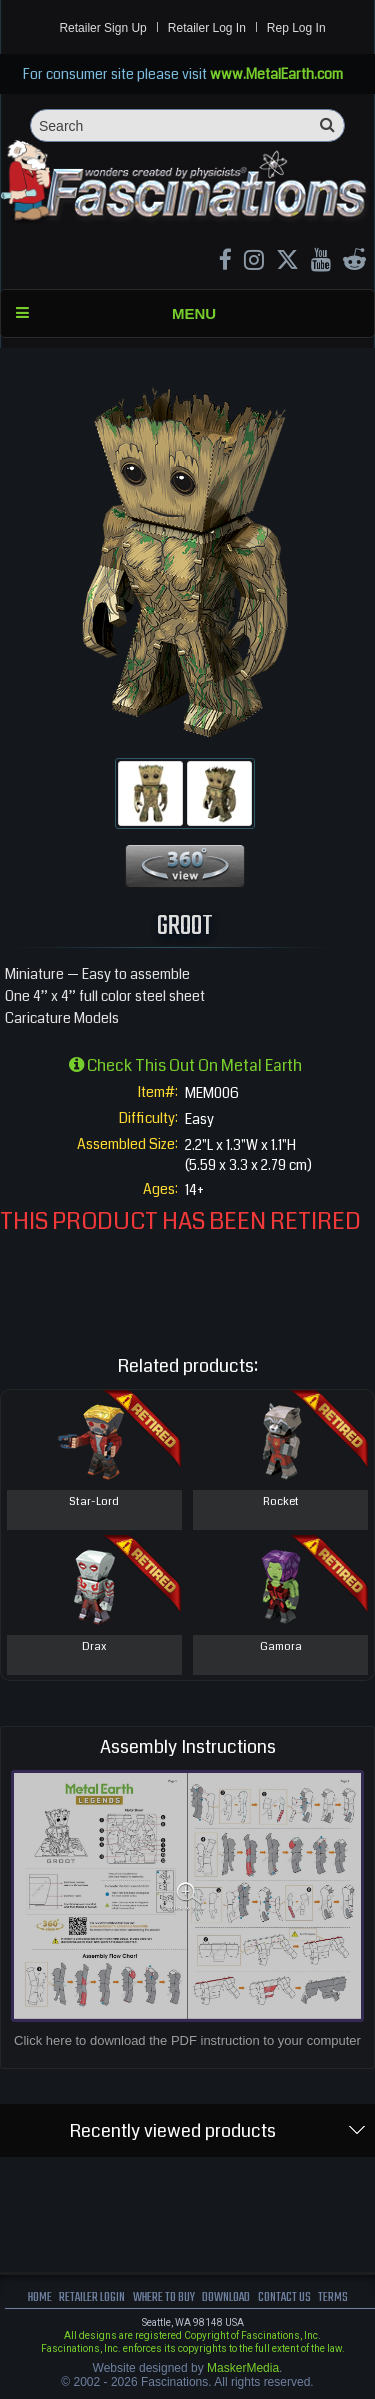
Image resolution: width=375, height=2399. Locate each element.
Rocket (281, 1501)
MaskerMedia (243, 2368)
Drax (94, 1646)
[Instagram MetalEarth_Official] (254, 262)
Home (40, 2297)
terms (333, 2297)
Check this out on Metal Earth (185, 1065)
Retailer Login (92, 2297)
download (226, 2297)
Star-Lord (94, 1501)
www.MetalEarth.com (276, 74)
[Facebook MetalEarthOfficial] (225, 262)
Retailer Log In (207, 28)
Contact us (284, 2297)
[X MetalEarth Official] (287, 262)
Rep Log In (296, 28)
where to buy (164, 2297)
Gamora (281, 1646)
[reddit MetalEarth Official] (354, 262)
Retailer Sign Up (102, 28)
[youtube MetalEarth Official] (321, 262)
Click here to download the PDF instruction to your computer (187, 2040)
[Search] (187, 125)
